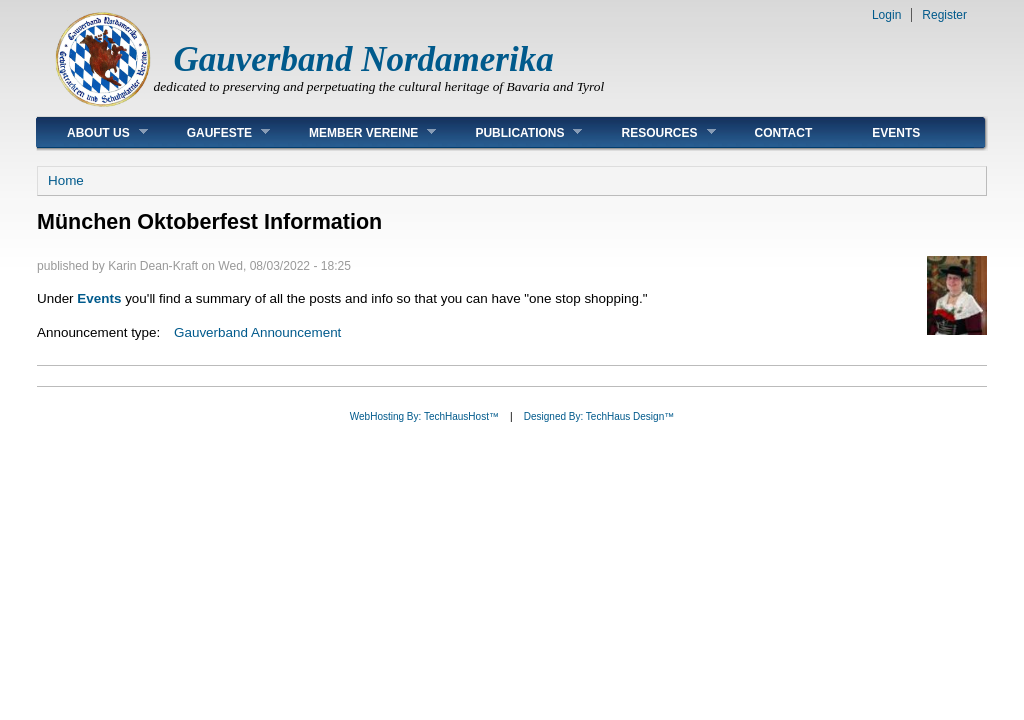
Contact (784, 133)
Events (896, 133)
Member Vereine (357, 132)
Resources (653, 132)
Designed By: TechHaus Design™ (599, 416)
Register (944, 15)
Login (886, 15)
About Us (92, 132)
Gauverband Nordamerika (364, 59)
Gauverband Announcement (257, 332)
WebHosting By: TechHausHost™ (424, 416)
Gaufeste (213, 132)
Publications (513, 132)
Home (66, 180)
